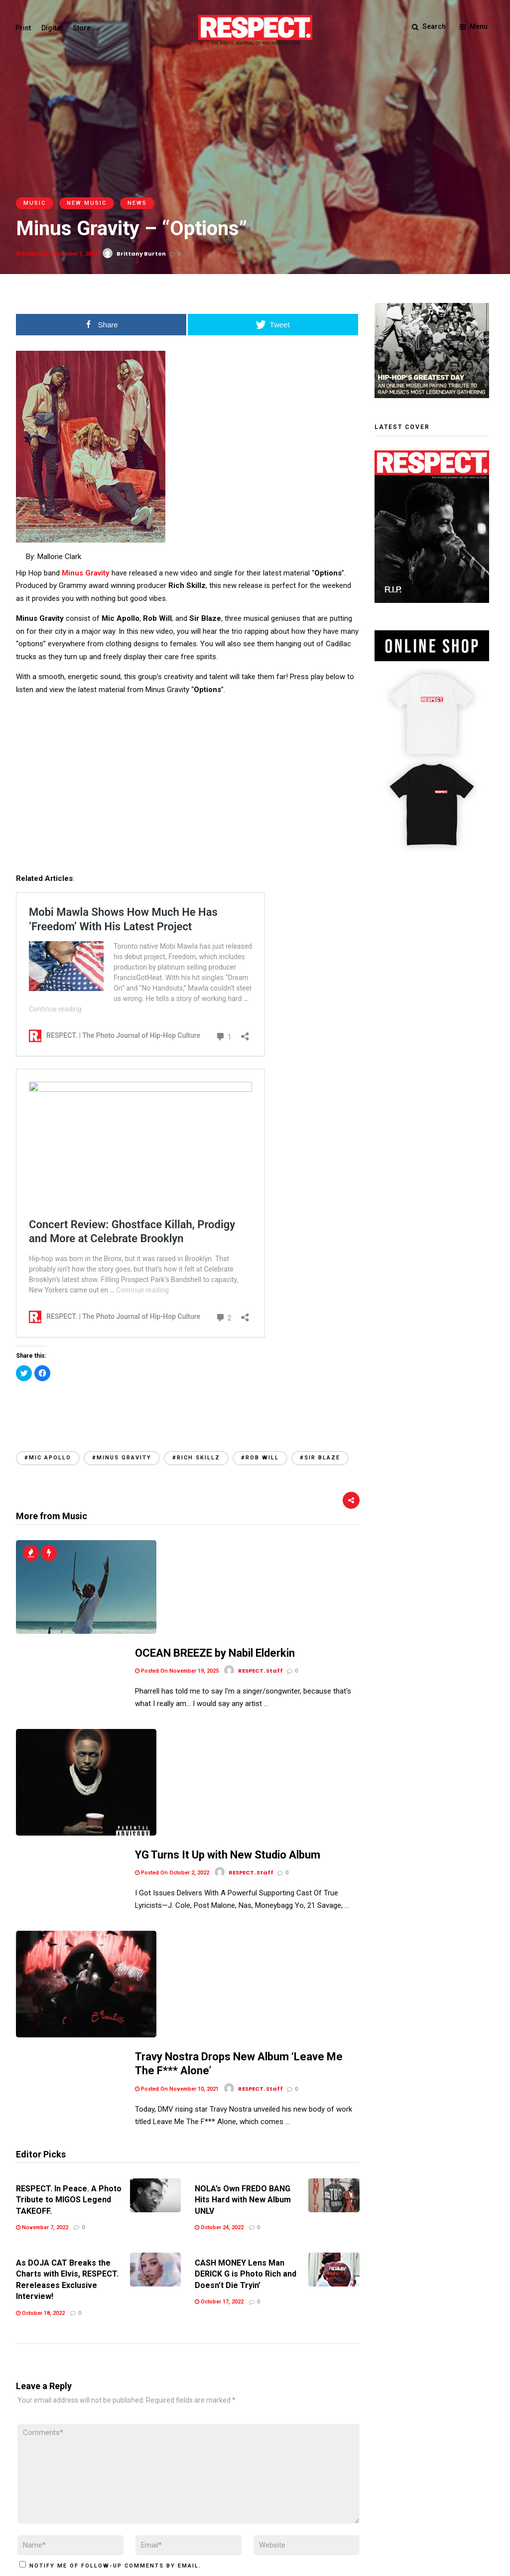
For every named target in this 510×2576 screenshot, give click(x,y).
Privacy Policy (90, 2505)
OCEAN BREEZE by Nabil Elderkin (215, 1552)
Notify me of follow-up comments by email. (115, 2256)
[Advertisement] (187, 1404)
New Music (87, 203)
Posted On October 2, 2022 (172, 1663)
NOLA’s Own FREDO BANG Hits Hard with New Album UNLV (243, 1890)
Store (82, 28)
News (137, 203)
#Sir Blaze (320, 1457)
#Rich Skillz (196, 1457)
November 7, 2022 (42, 1918)
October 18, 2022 (40, 2004)
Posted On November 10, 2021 (177, 1779)
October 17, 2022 (219, 1992)
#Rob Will (260, 1457)
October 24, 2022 (219, 1918)
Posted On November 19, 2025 (177, 1570)
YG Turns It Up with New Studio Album (227, 1644)
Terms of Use (38, 2505)
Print (23, 28)
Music (34, 203)
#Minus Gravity (121, 1457)
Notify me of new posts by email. (94, 2284)
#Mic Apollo (47, 1457)
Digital (52, 28)
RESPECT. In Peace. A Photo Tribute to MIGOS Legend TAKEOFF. (69, 1890)
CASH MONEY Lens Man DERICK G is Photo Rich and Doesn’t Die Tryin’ (245, 1965)
